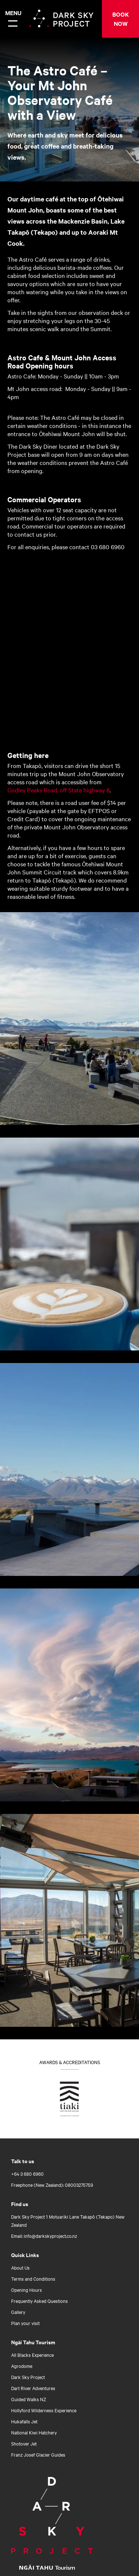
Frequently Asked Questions (39, 2300)
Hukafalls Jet (24, 2421)
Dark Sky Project (28, 2376)
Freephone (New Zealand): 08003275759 (52, 2184)
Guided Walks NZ (28, 2399)
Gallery (18, 2311)
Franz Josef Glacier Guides (38, 2454)
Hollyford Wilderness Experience (43, 2410)
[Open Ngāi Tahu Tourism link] (54, 2567)
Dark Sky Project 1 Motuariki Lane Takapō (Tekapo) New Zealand (68, 2220)
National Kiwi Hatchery (34, 2432)
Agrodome (21, 2365)
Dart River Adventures (33, 2388)
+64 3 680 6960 (27, 2173)
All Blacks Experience (32, 2354)
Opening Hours (26, 2289)
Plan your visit (25, 2323)
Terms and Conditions (33, 2278)
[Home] (59, 2515)
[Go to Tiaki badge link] (69, 2100)
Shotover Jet (24, 2443)
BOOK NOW (120, 18)
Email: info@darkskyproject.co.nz (44, 2235)
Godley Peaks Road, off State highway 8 (58, 790)
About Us (20, 2267)
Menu (12, 13)
